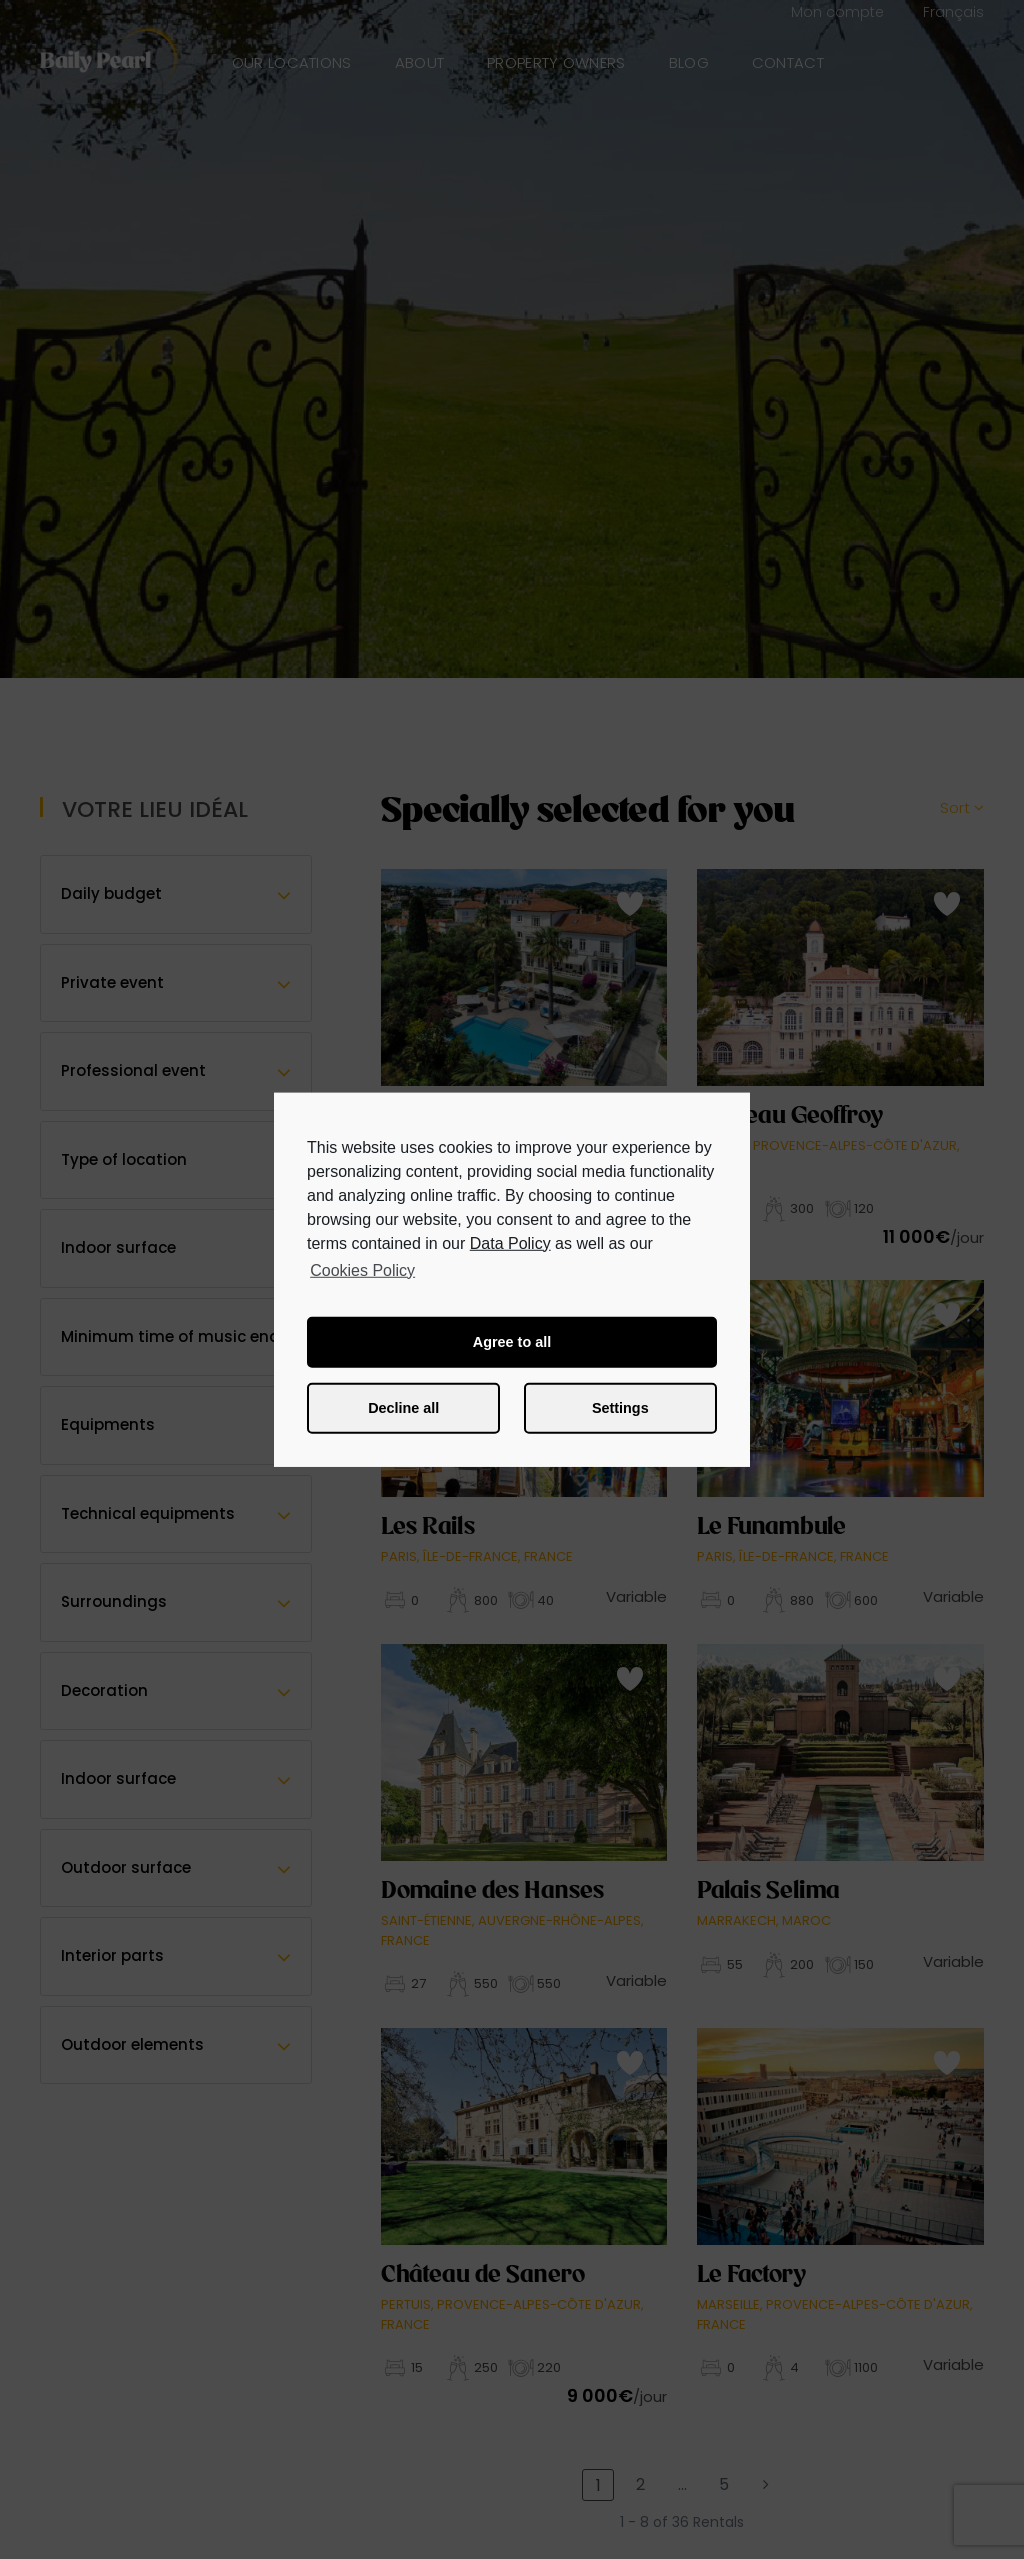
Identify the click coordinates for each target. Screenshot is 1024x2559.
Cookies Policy (362, 1269)
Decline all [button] (403, 1408)
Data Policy (510, 1242)
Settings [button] (620, 1408)
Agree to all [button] (512, 1342)
